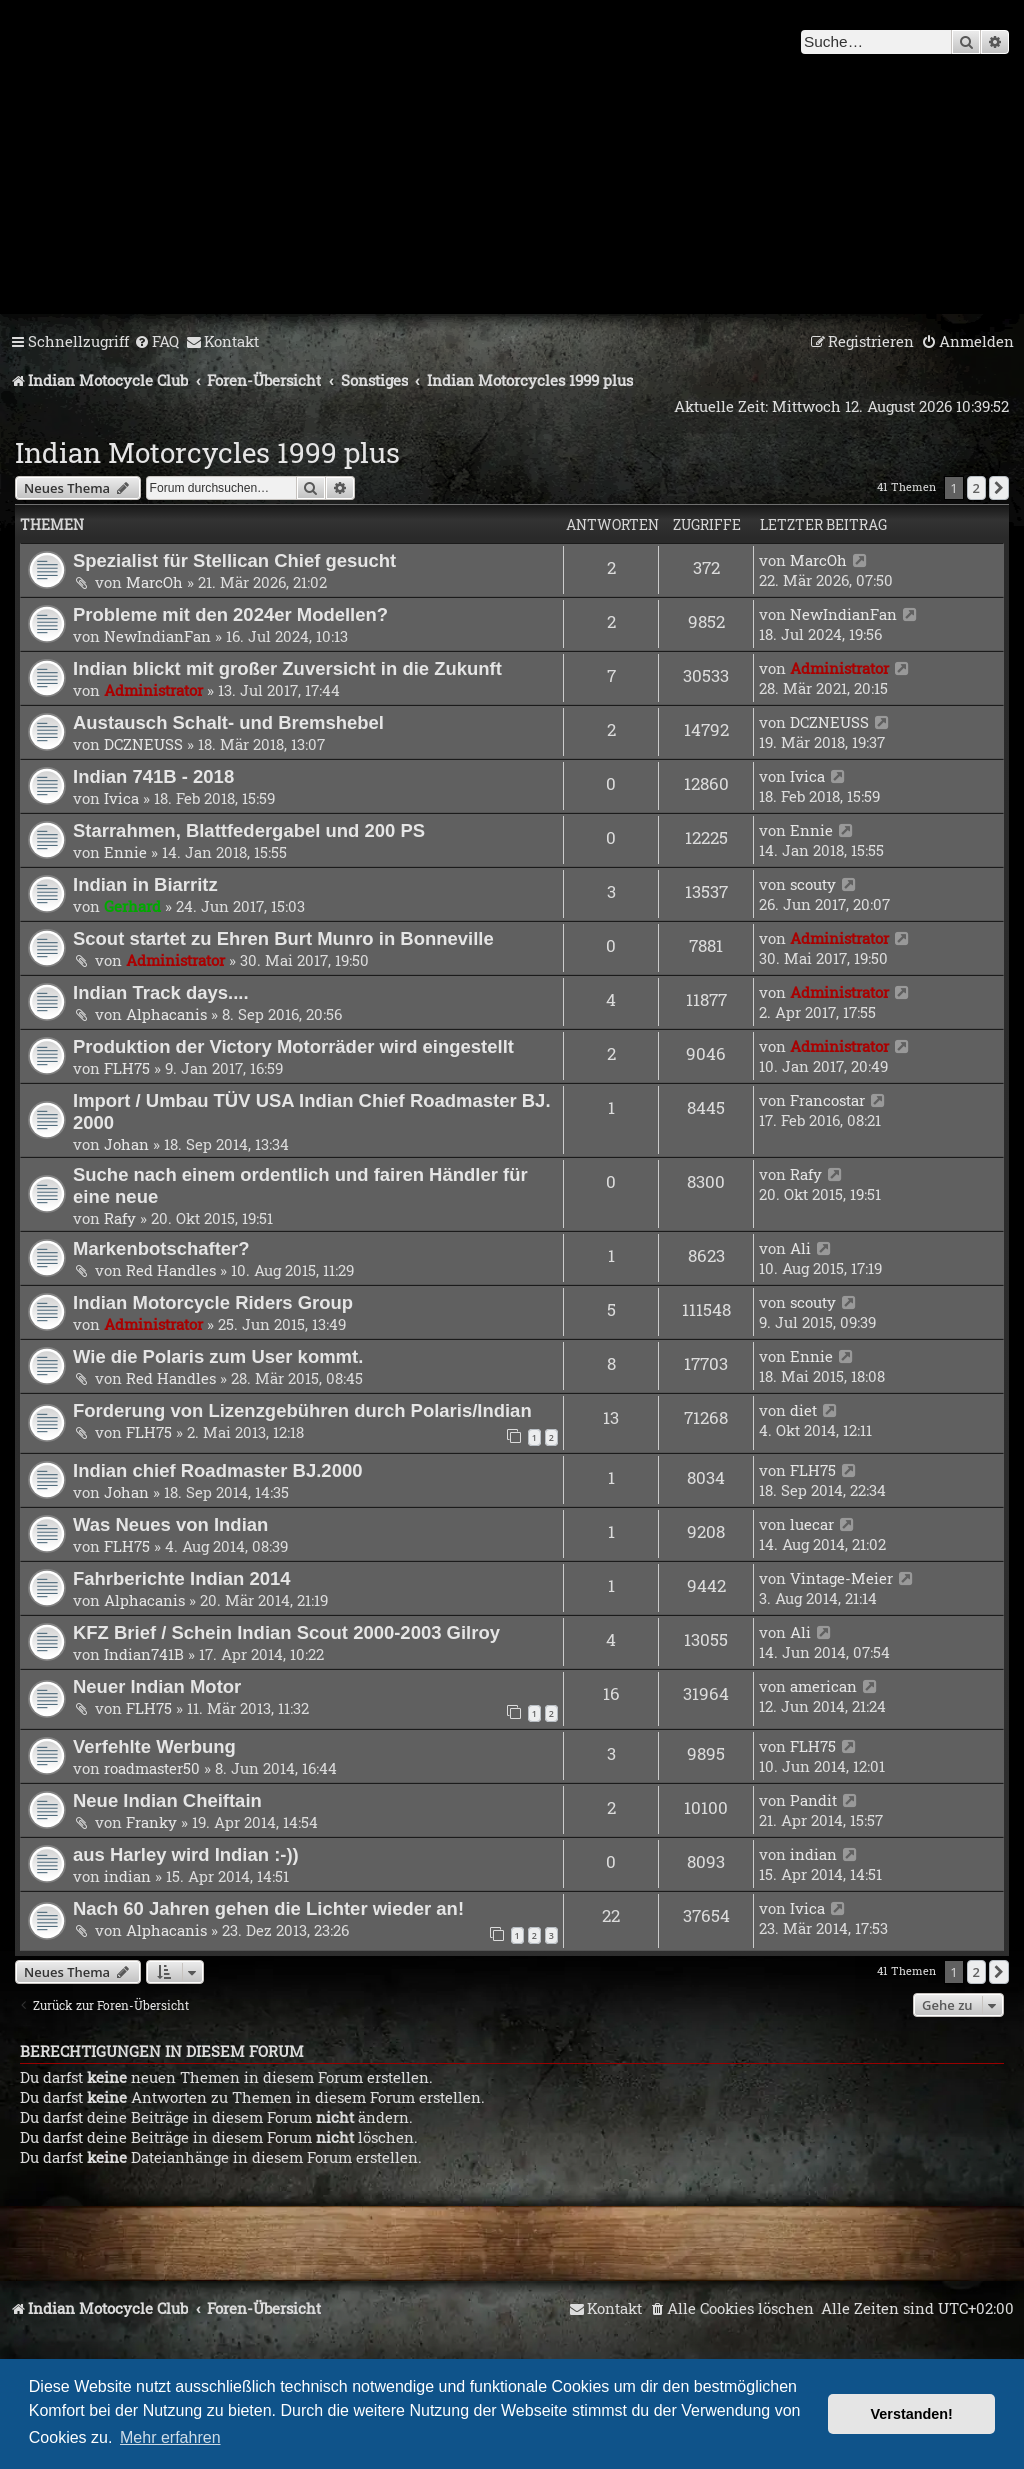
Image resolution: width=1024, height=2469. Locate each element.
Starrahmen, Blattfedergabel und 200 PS (249, 830)
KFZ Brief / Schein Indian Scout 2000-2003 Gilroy (286, 1632)
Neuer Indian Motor (157, 1686)
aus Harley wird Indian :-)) (186, 1854)
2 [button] (976, 488)
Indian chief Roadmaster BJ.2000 (217, 1470)
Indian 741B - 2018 (153, 776)
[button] (999, 488)
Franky (151, 1822)
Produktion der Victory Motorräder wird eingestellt (293, 1046)
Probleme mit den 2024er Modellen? (230, 614)
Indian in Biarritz (145, 884)
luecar (812, 1524)
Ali (800, 1248)
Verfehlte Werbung (154, 1746)
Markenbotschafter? (161, 1248)
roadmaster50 (152, 1768)
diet (803, 1410)
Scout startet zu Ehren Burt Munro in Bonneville (283, 938)
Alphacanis (166, 1014)
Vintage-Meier (841, 1578)
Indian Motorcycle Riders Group (213, 1302)
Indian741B (144, 1654)
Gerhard (132, 906)
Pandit (813, 1800)
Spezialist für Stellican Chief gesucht (234, 560)
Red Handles (171, 1270)
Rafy (120, 1218)
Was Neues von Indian (170, 1524)
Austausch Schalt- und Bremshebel (228, 722)
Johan (126, 1144)
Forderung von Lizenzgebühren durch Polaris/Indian (302, 1410)
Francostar (827, 1100)
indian (127, 1876)
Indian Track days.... (161, 992)
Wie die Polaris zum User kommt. (218, 1356)
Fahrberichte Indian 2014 (182, 1578)
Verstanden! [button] (912, 2414)
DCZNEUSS (143, 744)
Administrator (153, 690)
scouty (813, 884)
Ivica (121, 798)
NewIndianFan (157, 636)
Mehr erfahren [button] (170, 2437)
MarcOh (154, 582)
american (823, 1686)
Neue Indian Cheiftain (167, 1800)
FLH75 (127, 1068)
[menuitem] (156, 342)
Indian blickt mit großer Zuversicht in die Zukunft (287, 668)
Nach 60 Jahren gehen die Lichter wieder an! (268, 1908)
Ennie (125, 852)
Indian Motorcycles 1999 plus (207, 452)
